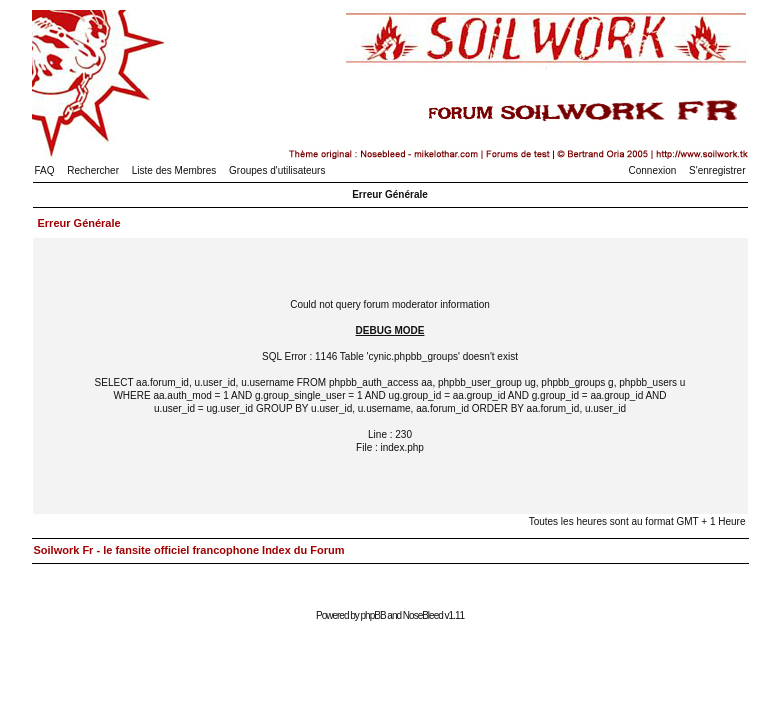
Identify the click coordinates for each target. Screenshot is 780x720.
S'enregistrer (717, 170)
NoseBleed (423, 615)
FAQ (45, 170)
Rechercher (93, 170)
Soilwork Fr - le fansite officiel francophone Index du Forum (189, 550)
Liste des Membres (174, 170)
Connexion (653, 170)
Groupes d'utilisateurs (277, 170)
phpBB (373, 615)
